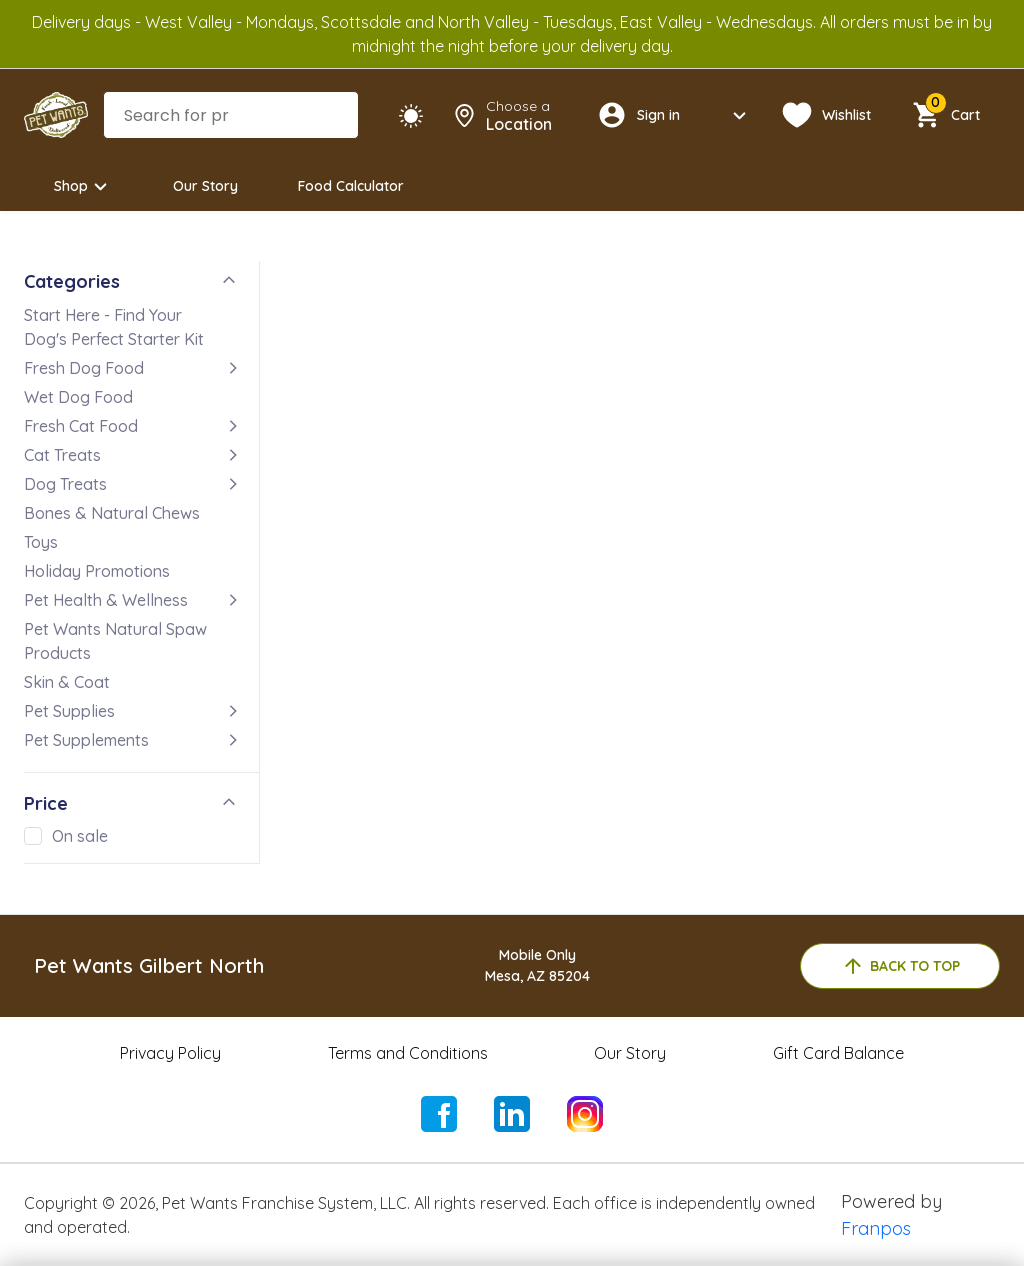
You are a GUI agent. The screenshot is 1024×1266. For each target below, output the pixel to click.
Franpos (876, 1228)
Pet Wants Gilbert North (149, 965)
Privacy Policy (170, 1053)
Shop (83, 186)
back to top (900, 966)
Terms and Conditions (408, 1053)
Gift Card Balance (838, 1053)
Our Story (205, 186)
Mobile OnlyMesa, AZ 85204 (537, 965)
